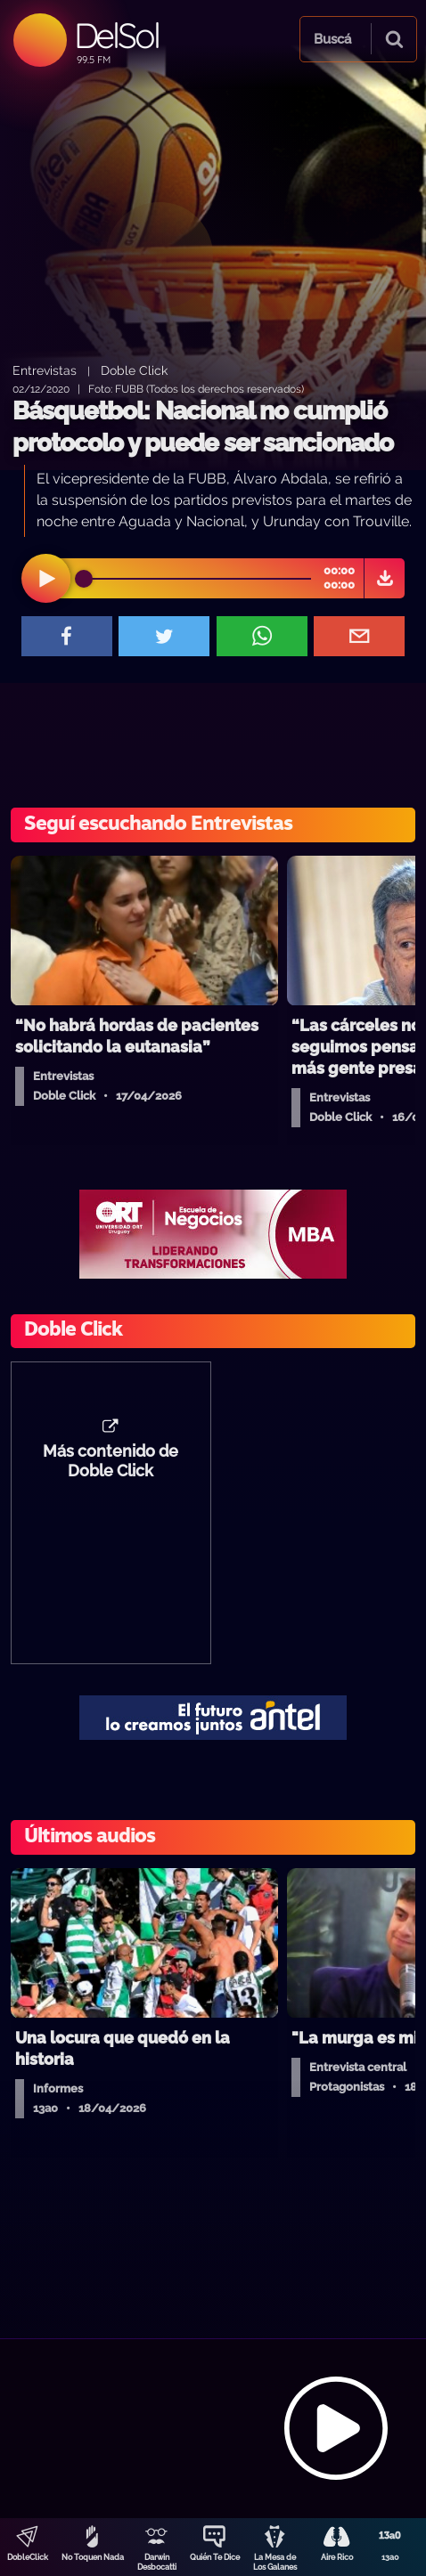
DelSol (116, 35)
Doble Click (134, 370)
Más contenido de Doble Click (110, 1461)
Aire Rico (337, 2557)
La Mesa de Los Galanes (275, 2562)
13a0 (390, 2557)
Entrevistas (44, 370)
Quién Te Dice (215, 2557)
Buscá (332, 39)
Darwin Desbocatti (156, 2562)
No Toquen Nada (92, 2557)
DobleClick (27, 2557)
